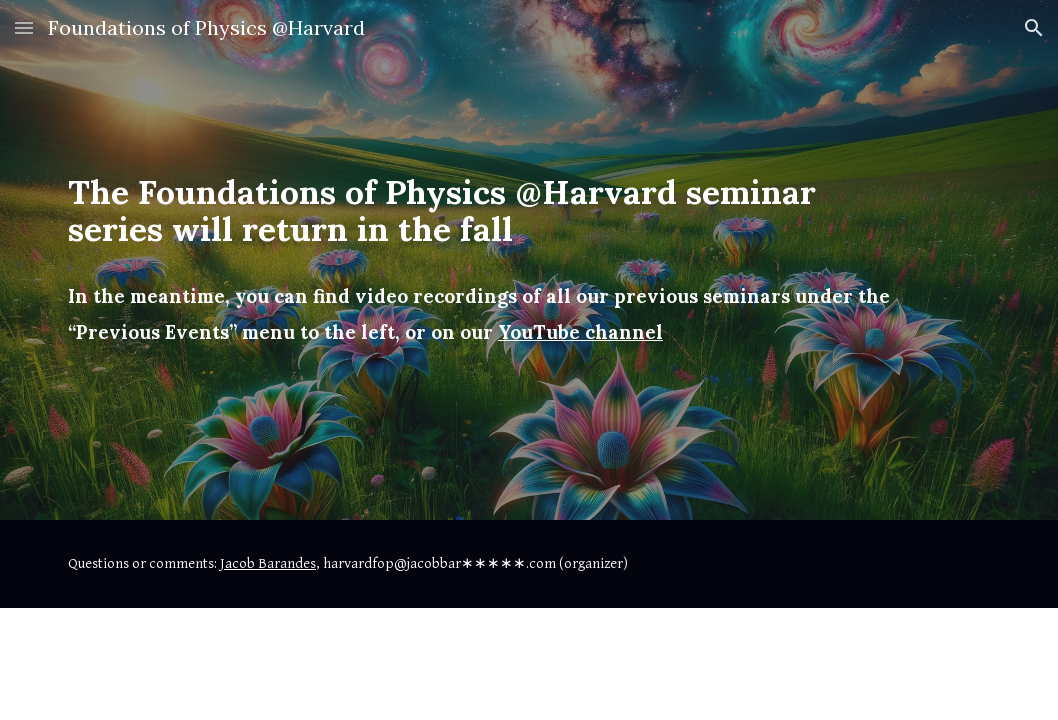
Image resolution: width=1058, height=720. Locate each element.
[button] (24, 27)
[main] (489, 260)
